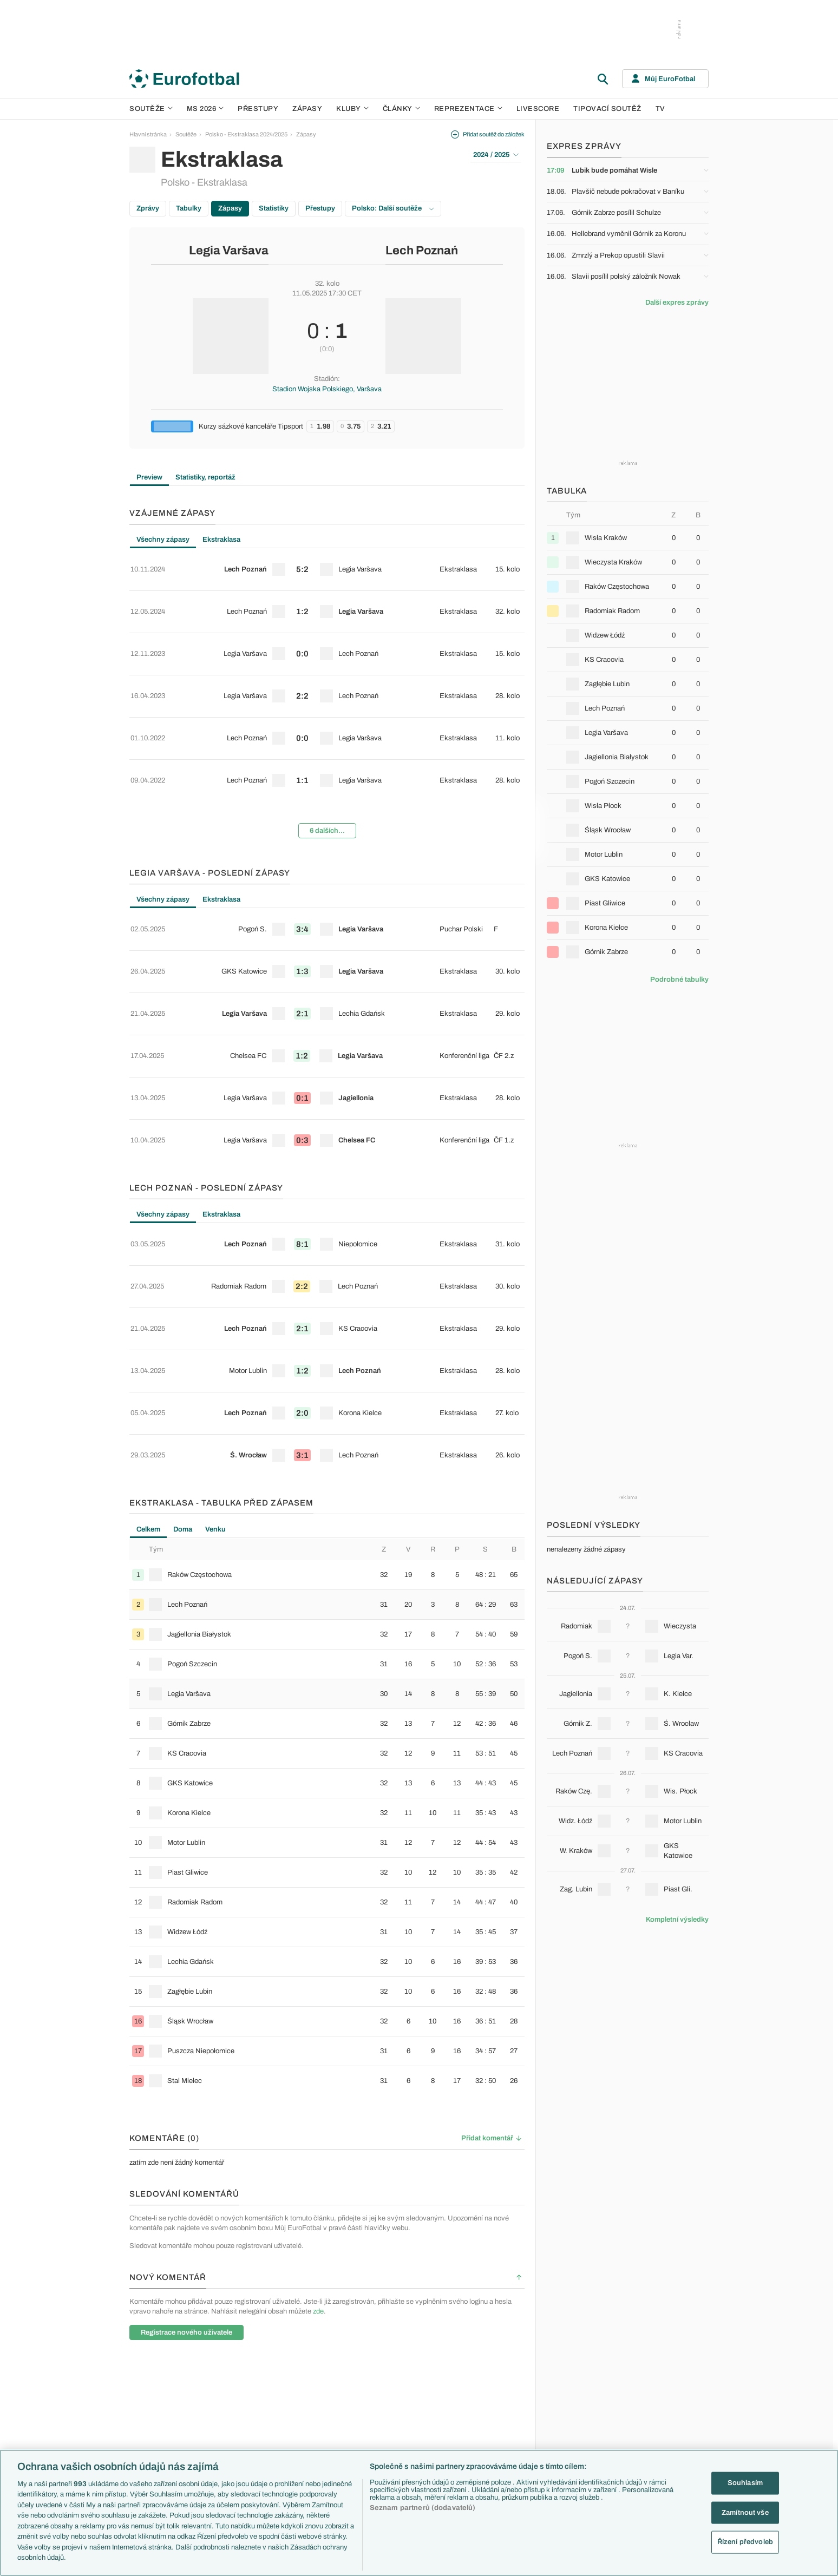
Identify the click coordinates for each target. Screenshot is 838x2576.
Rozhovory (494, 2434)
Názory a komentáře (506, 2388)
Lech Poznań (421, 250)
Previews (492, 2365)
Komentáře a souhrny (508, 2376)
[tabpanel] (327, 660)
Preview (149, 477)
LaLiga (229, 2365)
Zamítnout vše (745, 2512)
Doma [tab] (182, 1305)
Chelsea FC (409, 2365)
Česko (575, 2353)
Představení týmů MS (334, 2353)
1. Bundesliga (238, 2388)
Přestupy (258, 109)
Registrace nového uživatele (186, 2108)
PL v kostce (322, 2376)
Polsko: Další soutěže (393, 208)
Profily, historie (499, 2423)
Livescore (538, 109)
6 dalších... (327, 756)
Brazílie (576, 2446)
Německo (579, 2411)
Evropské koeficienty (334, 2388)
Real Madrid (409, 2434)
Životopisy (493, 2411)
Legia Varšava (229, 250)
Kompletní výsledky (677, 1919)
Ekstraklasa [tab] (221, 539)
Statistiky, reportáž (205, 477)
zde (318, 2087)
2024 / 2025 (496, 155)
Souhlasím (745, 2483)
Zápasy (307, 109)
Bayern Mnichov (415, 2411)
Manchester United (418, 2376)
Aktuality (491, 2353)
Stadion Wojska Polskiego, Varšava (327, 389)
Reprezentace (468, 109)
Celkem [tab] (148, 1305)
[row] (327, 563)
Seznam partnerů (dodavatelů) (423, 2508)
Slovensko (580, 2365)
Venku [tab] (215, 1305)
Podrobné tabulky (679, 979)
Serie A (229, 2376)
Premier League (240, 2353)
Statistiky (274, 208)
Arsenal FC (408, 2353)
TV (660, 109)
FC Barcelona (412, 2423)
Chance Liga (236, 2411)
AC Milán (405, 2388)
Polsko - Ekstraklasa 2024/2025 (246, 134)
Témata (316, 2341)
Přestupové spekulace (336, 2411)
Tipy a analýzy (498, 2446)
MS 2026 (205, 109)
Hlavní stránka (148, 134)
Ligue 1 (229, 2399)
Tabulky (188, 208)
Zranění (317, 2423)
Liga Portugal (237, 2434)
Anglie (575, 2376)
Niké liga (231, 2423)
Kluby (352, 109)
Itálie (573, 2399)
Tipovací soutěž (607, 109)
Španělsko (580, 2423)
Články (489, 2341)
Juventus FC (410, 2399)
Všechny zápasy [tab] (162, 539)
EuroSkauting (324, 2365)
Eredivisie (233, 2446)
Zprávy (147, 208)
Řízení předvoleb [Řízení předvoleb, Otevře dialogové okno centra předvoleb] (745, 2542)
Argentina (579, 2434)
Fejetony (491, 2399)
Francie (577, 2388)
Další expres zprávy (677, 302)
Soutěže (151, 109)
